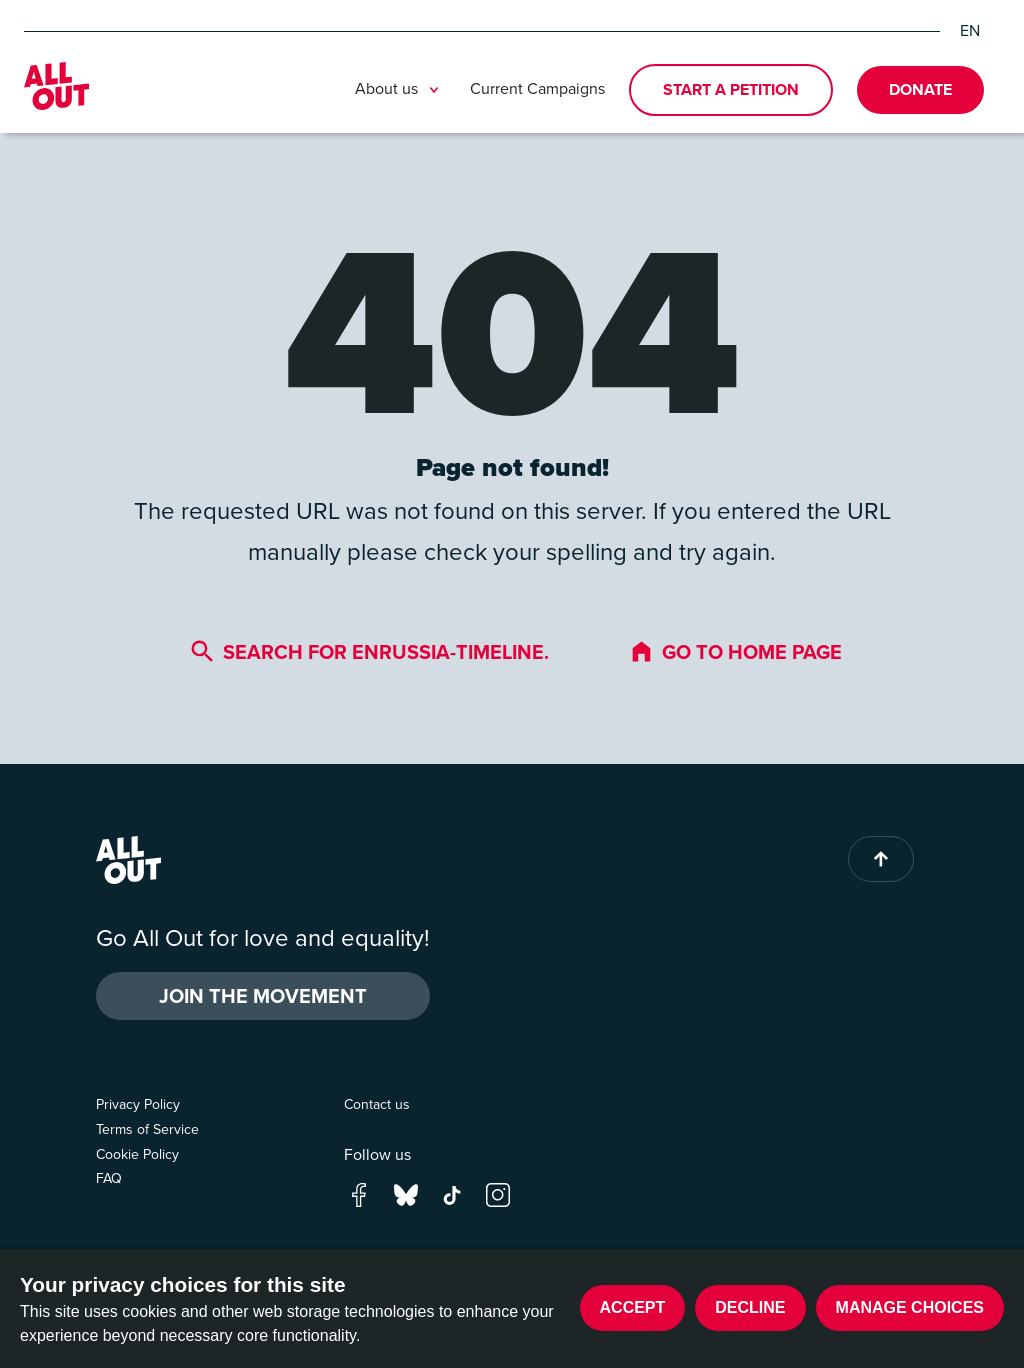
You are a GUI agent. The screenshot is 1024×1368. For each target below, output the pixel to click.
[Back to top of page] (881, 859)
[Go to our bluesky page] (406, 1193)
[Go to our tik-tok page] (452, 1193)
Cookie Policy (137, 1154)
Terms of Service (147, 1129)
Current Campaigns (537, 88)
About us (400, 90)
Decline (750, 1307)
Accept (633, 1307)
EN (970, 31)
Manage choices (910, 1307)
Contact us (377, 1104)
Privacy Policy (138, 1104)
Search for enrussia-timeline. (369, 652)
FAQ (109, 1178)
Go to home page (735, 652)
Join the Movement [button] (263, 996)
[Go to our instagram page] (498, 1193)
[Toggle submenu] (434, 90)
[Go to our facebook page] (359, 1193)
